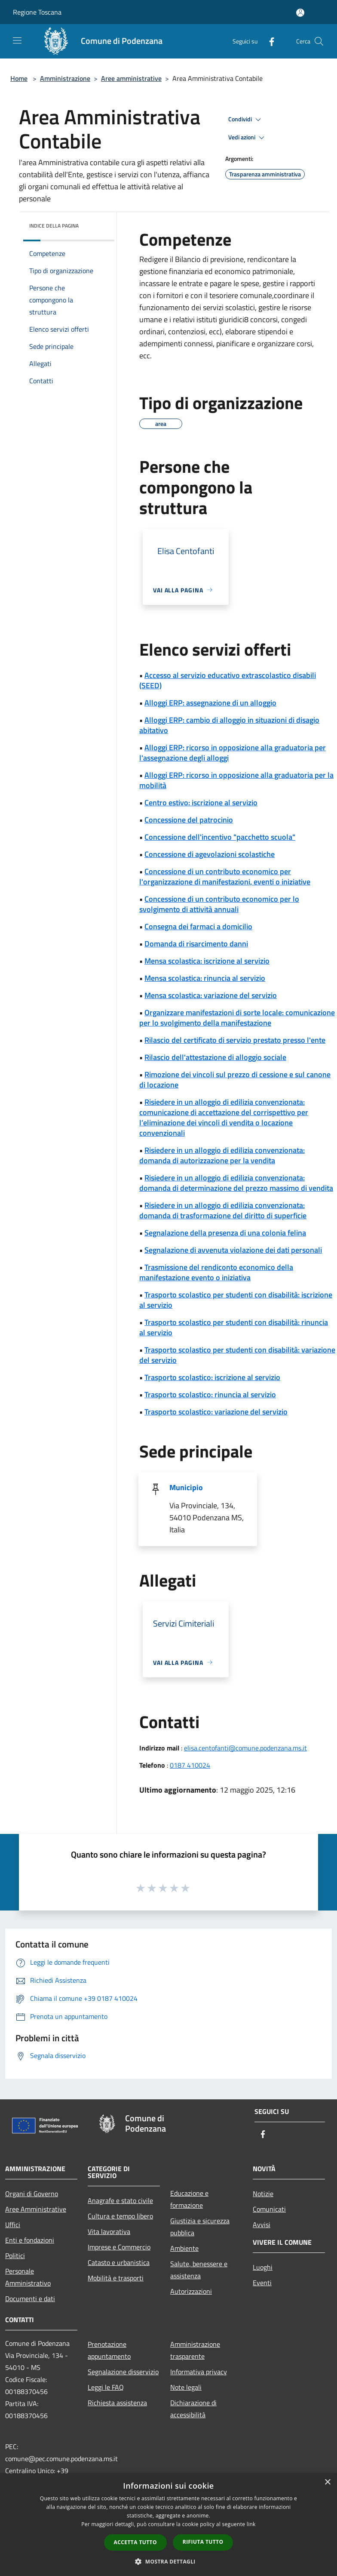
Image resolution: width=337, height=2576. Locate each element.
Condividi (245, 119)
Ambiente (184, 2248)
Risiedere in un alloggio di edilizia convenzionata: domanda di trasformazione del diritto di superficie (222, 1210)
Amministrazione (65, 78)
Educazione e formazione (189, 2199)
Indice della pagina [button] (54, 226)
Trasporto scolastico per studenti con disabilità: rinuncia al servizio (233, 1327)
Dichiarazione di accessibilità (193, 2408)
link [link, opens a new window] (251, 2524)
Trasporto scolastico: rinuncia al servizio (210, 1394)
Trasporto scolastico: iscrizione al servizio (212, 1377)
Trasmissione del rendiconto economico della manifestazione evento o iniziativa (216, 1272)
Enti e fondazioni (29, 2240)
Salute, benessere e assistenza (198, 2270)
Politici (15, 2255)
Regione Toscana (37, 12)
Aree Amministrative (35, 2209)
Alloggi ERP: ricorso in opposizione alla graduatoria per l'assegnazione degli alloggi (232, 753)
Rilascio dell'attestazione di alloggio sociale (215, 1057)
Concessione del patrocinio (188, 820)
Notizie (263, 2193)
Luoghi (263, 2267)
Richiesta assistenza (117, 2402)
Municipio (186, 1487)
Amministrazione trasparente (195, 2350)
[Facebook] (268, 41)
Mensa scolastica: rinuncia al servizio (204, 978)
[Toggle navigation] (17, 40)
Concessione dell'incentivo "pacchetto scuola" (219, 837)
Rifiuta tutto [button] (203, 2541)
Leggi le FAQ (106, 2387)
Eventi (262, 2282)
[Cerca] (319, 41)
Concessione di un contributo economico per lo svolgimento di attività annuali (219, 904)
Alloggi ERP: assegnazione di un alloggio (210, 703)
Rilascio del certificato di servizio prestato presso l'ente (234, 1040)
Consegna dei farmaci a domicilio (198, 926)
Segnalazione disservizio (123, 2371)
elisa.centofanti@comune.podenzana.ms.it (245, 1748)
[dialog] (168, 2524)
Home (19, 78)
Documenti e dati (30, 2298)
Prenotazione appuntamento (109, 2350)
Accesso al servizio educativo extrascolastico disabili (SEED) (227, 680)
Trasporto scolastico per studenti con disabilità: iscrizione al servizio (235, 1300)
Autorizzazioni (191, 2291)
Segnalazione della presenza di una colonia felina (225, 1233)
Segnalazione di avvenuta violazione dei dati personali (233, 1250)
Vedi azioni (247, 137)
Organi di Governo (31, 2193)
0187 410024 (190, 1765)
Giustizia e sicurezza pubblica (200, 2226)
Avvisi (261, 2224)
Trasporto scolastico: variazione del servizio (216, 1411)
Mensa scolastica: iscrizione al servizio (207, 961)
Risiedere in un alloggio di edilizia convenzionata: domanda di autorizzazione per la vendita (222, 1155)
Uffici (12, 2224)
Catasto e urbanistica (119, 2262)
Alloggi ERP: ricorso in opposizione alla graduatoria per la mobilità (236, 780)
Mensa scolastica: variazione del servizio (210, 995)
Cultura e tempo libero (120, 2216)
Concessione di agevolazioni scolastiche (209, 854)
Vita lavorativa (109, 2231)
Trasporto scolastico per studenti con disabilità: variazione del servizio (237, 1355)
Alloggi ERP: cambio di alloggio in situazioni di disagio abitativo (229, 725)
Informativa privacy (198, 2371)
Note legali (186, 2387)
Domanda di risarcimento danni (196, 943)
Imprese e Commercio (119, 2247)
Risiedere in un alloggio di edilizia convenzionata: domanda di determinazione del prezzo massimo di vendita (236, 1183)
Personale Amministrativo (28, 2277)
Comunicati (269, 2209)
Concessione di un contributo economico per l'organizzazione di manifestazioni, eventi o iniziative (224, 876)
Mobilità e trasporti (116, 2278)
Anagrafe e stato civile (120, 2200)
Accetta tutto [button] (135, 2542)
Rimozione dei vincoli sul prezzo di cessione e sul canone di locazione (235, 1080)
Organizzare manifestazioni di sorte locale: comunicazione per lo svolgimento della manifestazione (237, 1018)
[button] (168, 2561)
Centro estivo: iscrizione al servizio (200, 802)
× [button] (327, 2482)
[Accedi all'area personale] (300, 13)
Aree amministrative (131, 78)
